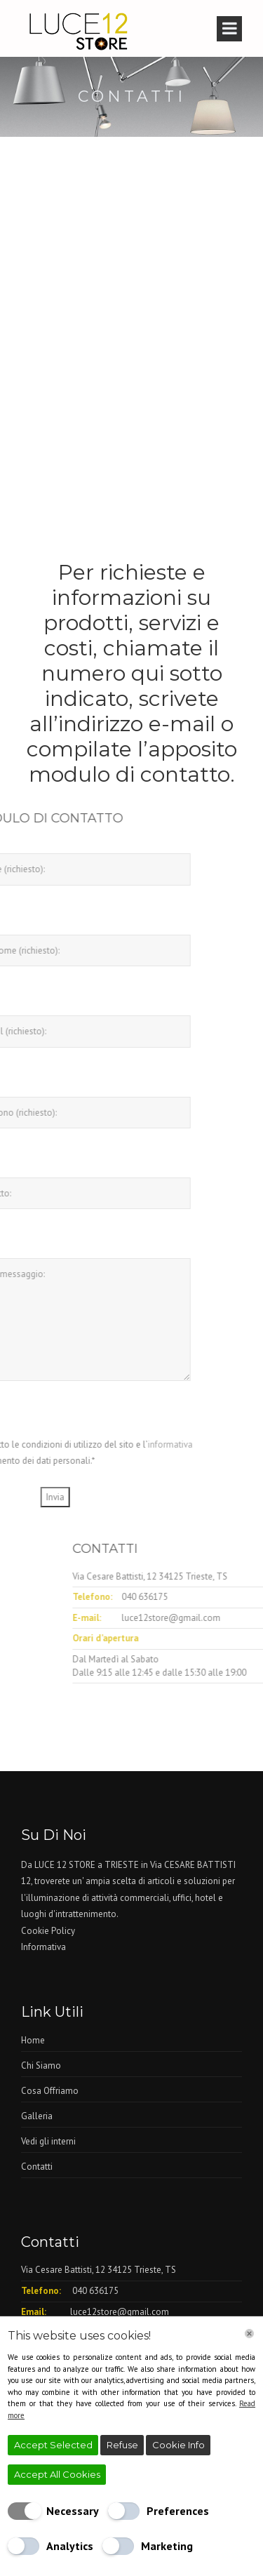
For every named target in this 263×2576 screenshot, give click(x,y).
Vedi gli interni (48, 2141)
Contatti (37, 2167)
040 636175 (208, 1597)
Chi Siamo (41, 2065)
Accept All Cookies (57, 2474)
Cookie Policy (48, 1931)
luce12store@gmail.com (119, 2312)
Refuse (122, 2444)
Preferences (178, 2511)
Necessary (72, 2511)
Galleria (37, 2116)
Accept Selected (53, 2444)
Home (33, 2040)
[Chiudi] (249, 2334)
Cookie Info (178, 2444)
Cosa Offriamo (50, 2091)
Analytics (69, 2546)
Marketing (167, 2546)
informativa (106, 1444)
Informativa (43, 1947)
